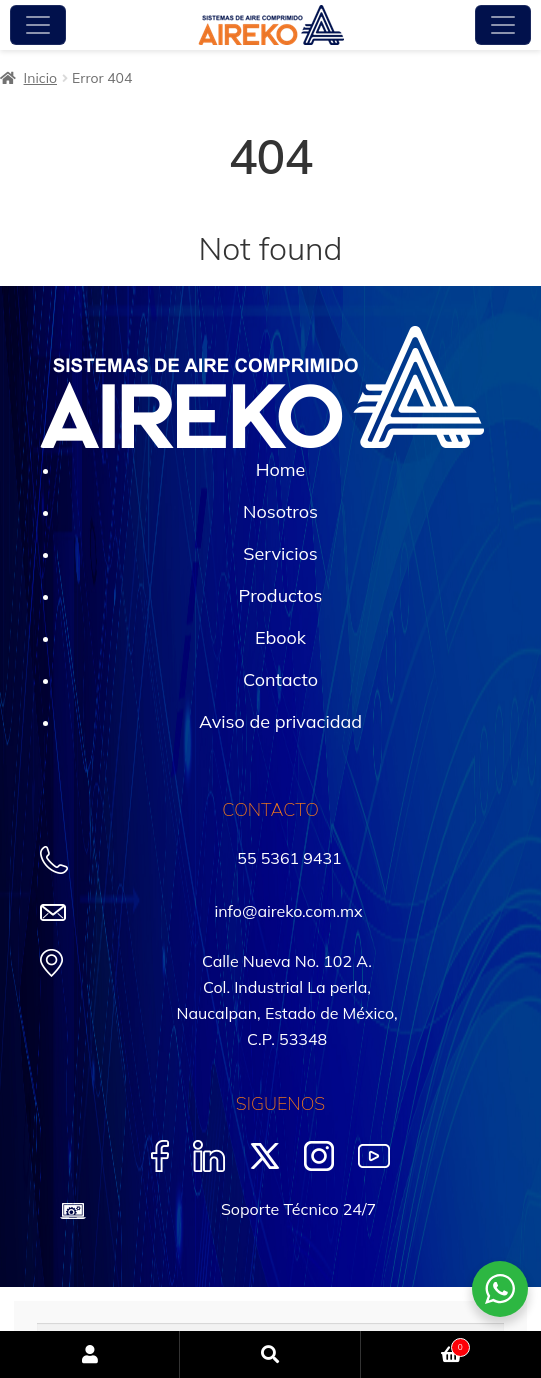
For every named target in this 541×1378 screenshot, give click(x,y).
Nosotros (280, 511)
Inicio (40, 78)
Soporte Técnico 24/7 (298, 1209)
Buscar (270, 1354)
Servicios (280, 553)
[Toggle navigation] (38, 25)
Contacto (280, 679)
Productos (281, 595)
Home (281, 469)
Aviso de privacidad (280, 721)
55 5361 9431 (289, 858)
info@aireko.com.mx (288, 911)
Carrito (415, 1345)
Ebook (280, 637)
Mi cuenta (90, 1354)
